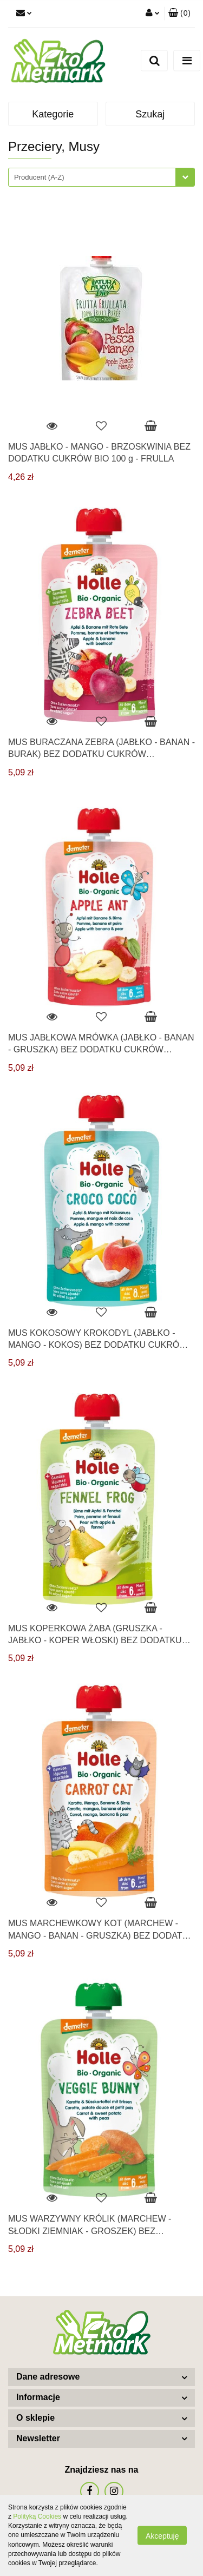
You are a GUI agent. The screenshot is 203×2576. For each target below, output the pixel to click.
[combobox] (101, 177)
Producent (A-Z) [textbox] (39, 177)
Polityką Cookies (37, 2516)
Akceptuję (162, 2536)
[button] (179, 13)
